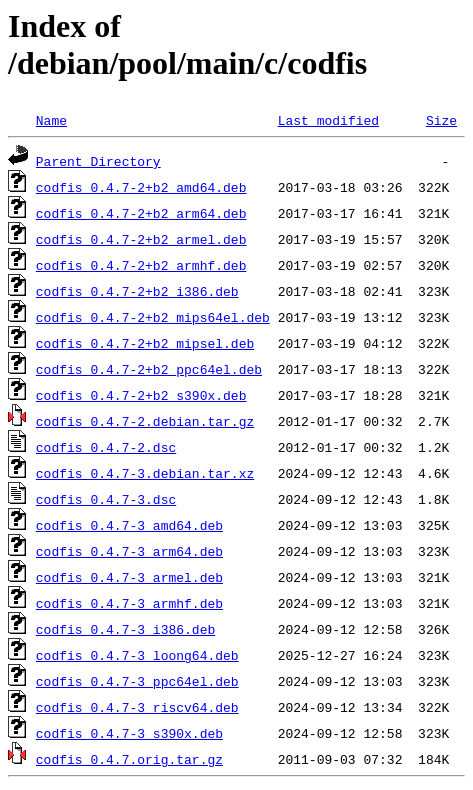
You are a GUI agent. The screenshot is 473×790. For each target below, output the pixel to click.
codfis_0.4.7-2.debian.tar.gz (145, 421)
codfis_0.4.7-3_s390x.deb (129, 733)
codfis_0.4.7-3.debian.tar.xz (145, 473)
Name (51, 120)
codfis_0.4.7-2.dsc (106, 447)
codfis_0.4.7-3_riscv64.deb (137, 707)
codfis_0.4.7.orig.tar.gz (129, 759)
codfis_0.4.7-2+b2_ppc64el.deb (149, 369)
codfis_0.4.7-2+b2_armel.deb (141, 239)
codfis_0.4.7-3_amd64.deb (129, 525)
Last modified (328, 120)
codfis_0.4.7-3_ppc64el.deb (137, 681)
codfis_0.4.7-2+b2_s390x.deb (141, 395)
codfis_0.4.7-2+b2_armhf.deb (141, 265)
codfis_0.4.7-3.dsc (106, 499)
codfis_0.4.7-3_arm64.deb (129, 551)
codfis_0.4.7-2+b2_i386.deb (137, 291)
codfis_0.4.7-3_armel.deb (129, 577)
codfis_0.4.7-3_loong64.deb (137, 655)
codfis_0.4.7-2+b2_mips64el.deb (153, 317)
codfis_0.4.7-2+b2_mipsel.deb (145, 343)
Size (441, 120)
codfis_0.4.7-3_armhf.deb (129, 603)
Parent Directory (98, 161)
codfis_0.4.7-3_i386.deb (125, 629)
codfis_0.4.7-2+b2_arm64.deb (141, 213)
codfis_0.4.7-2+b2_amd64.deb (141, 187)
